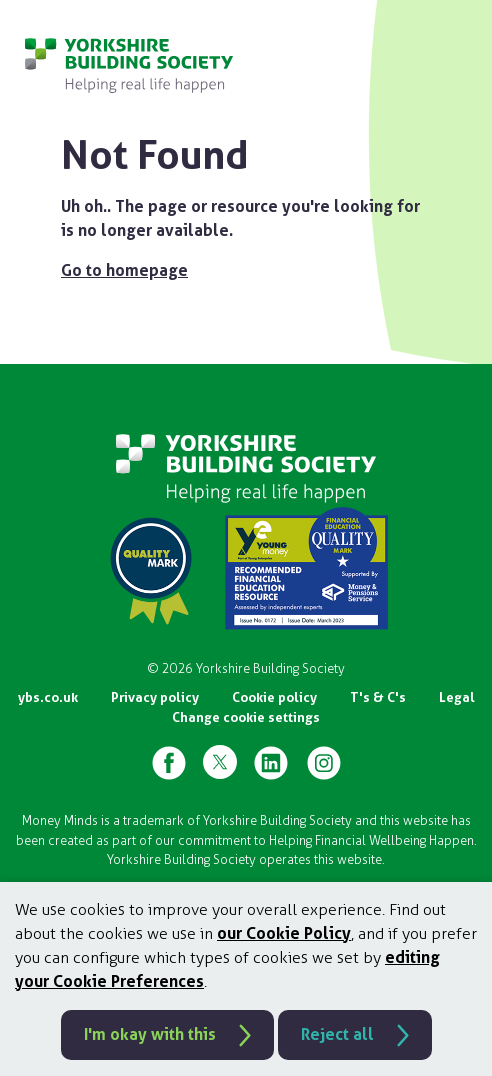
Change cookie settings (246, 717)
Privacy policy (155, 697)
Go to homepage (124, 270)
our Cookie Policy (284, 933)
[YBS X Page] (220, 762)
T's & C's (378, 697)
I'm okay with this (150, 1034)
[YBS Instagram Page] (324, 762)
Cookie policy (274, 697)
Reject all (337, 1034)
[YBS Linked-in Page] (271, 762)
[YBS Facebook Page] (169, 762)
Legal (457, 697)
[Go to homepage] (129, 65)
